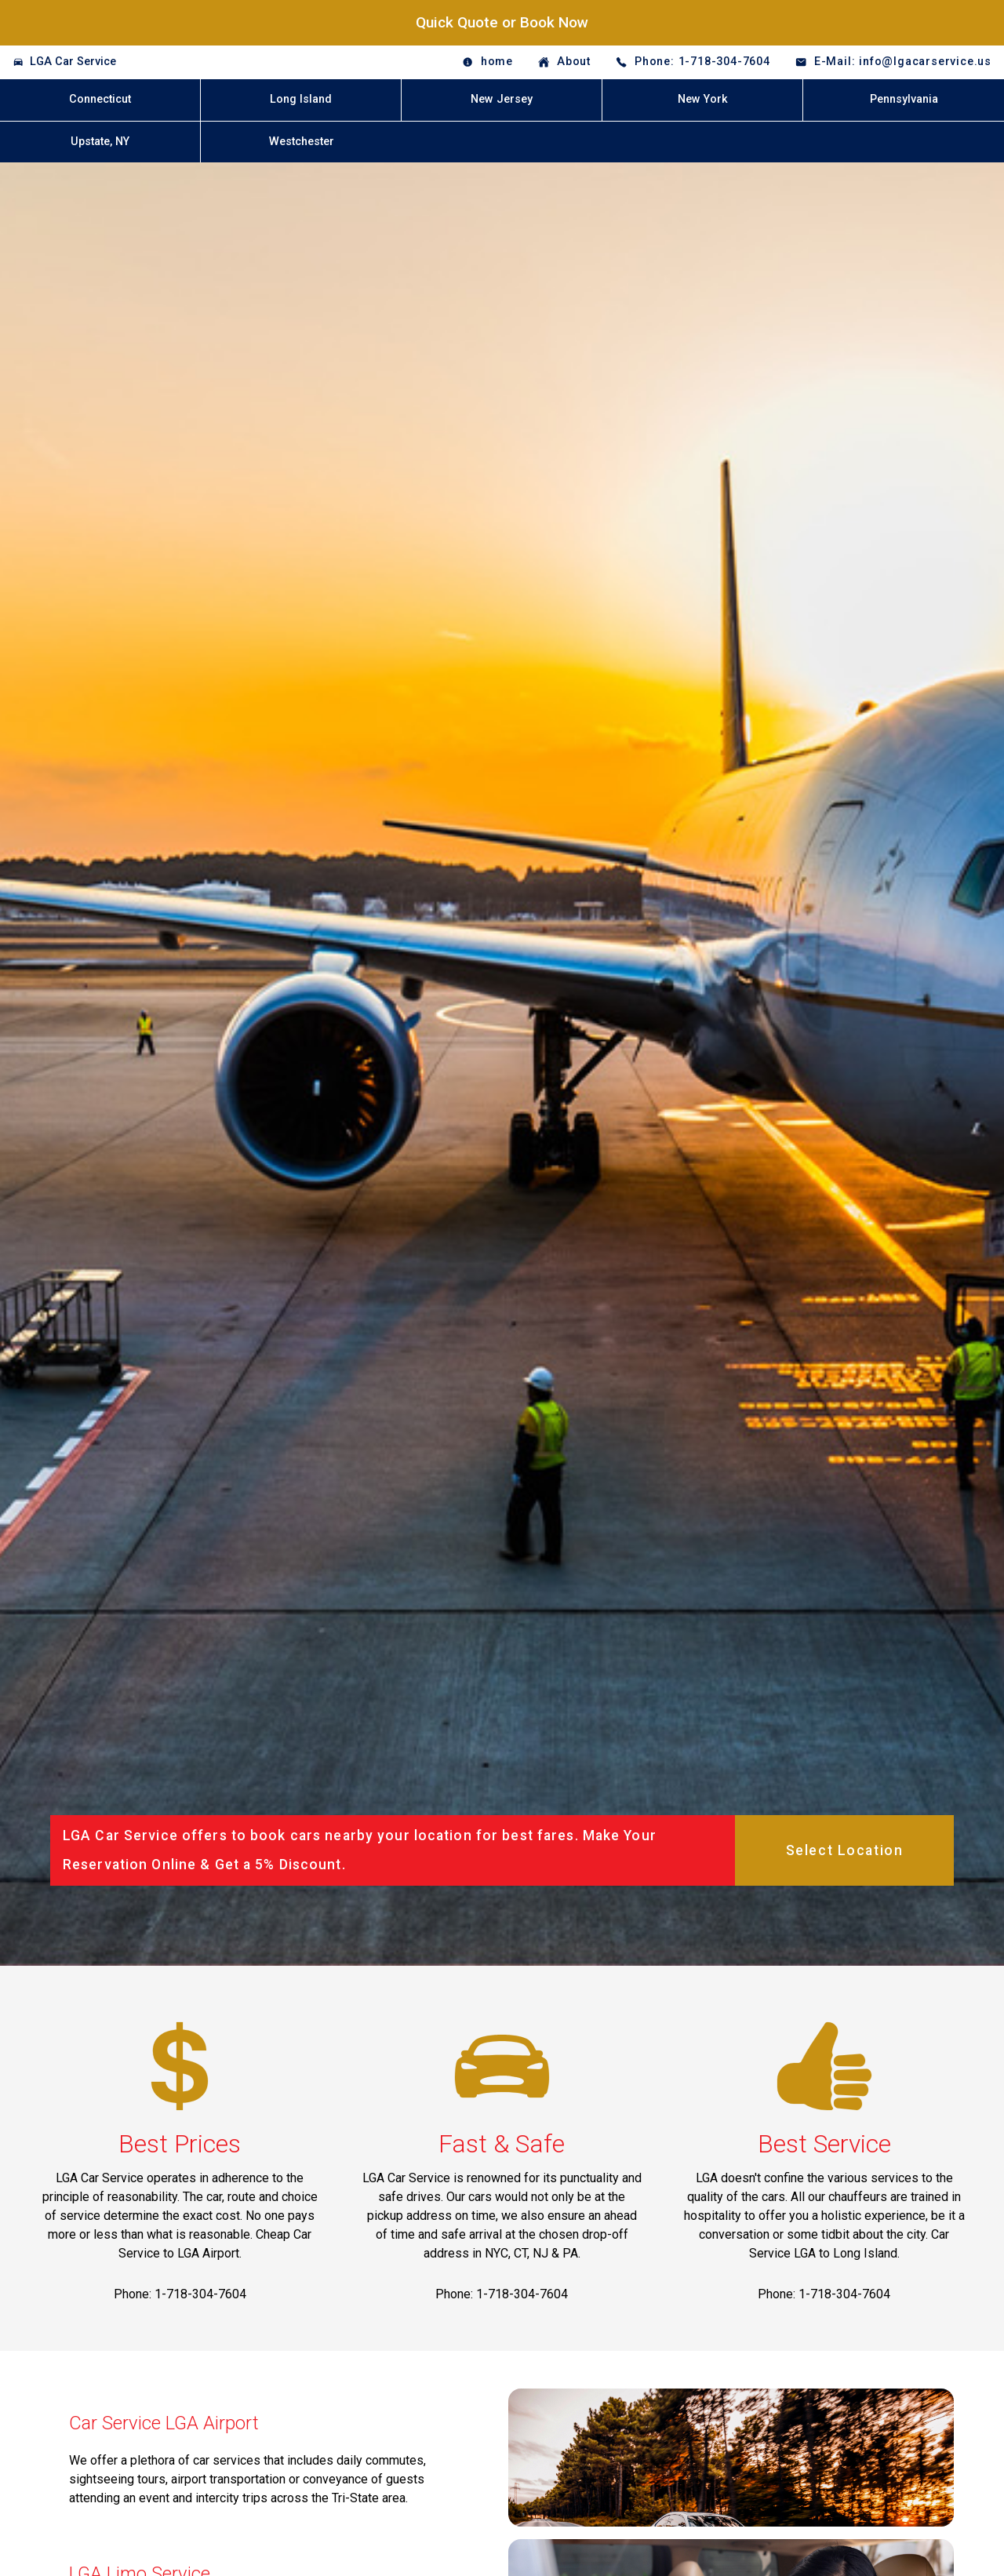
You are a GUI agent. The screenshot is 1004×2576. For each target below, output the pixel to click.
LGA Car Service (73, 61)
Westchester (301, 141)
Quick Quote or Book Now (502, 22)
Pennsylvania (904, 99)
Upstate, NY (100, 141)
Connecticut (100, 99)
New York (703, 99)
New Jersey (502, 99)
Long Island (301, 99)
